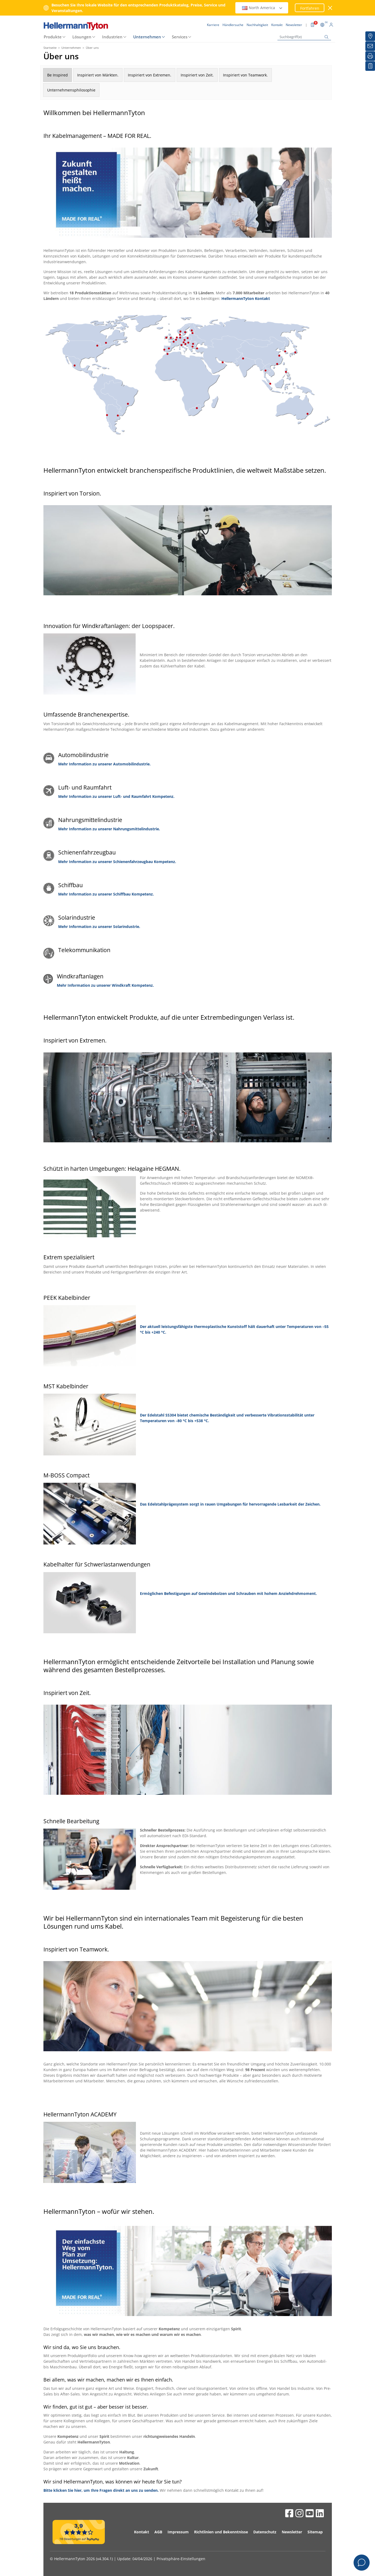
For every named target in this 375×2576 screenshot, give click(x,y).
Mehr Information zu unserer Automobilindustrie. (104, 763)
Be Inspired (57, 75)
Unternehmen (147, 36)
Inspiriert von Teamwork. (245, 75)
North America (262, 7)
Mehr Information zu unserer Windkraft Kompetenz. (105, 985)
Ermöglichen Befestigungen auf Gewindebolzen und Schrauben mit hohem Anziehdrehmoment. (228, 1593)
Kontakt (141, 2531)
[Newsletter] (370, 46)
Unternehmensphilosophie (71, 90)
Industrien (112, 36)
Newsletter (292, 2531)
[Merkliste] (370, 66)
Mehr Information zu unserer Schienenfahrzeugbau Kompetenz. (117, 861)
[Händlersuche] (370, 36)
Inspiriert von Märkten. (97, 75)
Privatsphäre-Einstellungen (181, 2558)
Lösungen (81, 36)
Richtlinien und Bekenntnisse (221, 2531)
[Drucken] (370, 56)
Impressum (178, 2531)
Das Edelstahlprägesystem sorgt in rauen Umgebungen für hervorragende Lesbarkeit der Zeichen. (230, 1504)
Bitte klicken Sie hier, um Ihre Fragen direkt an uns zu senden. (101, 2490)
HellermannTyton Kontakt (245, 298)
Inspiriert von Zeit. (197, 75)
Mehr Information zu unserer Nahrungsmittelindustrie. (109, 828)
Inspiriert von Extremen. (149, 75)
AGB (158, 2531)
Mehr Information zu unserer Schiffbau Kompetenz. (106, 894)
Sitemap (315, 2531)
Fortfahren (309, 8)
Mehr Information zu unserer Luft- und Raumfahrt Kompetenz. (116, 796)
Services (179, 36)
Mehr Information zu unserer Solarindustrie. (99, 926)
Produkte (53, 36)
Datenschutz (264, 2531)
